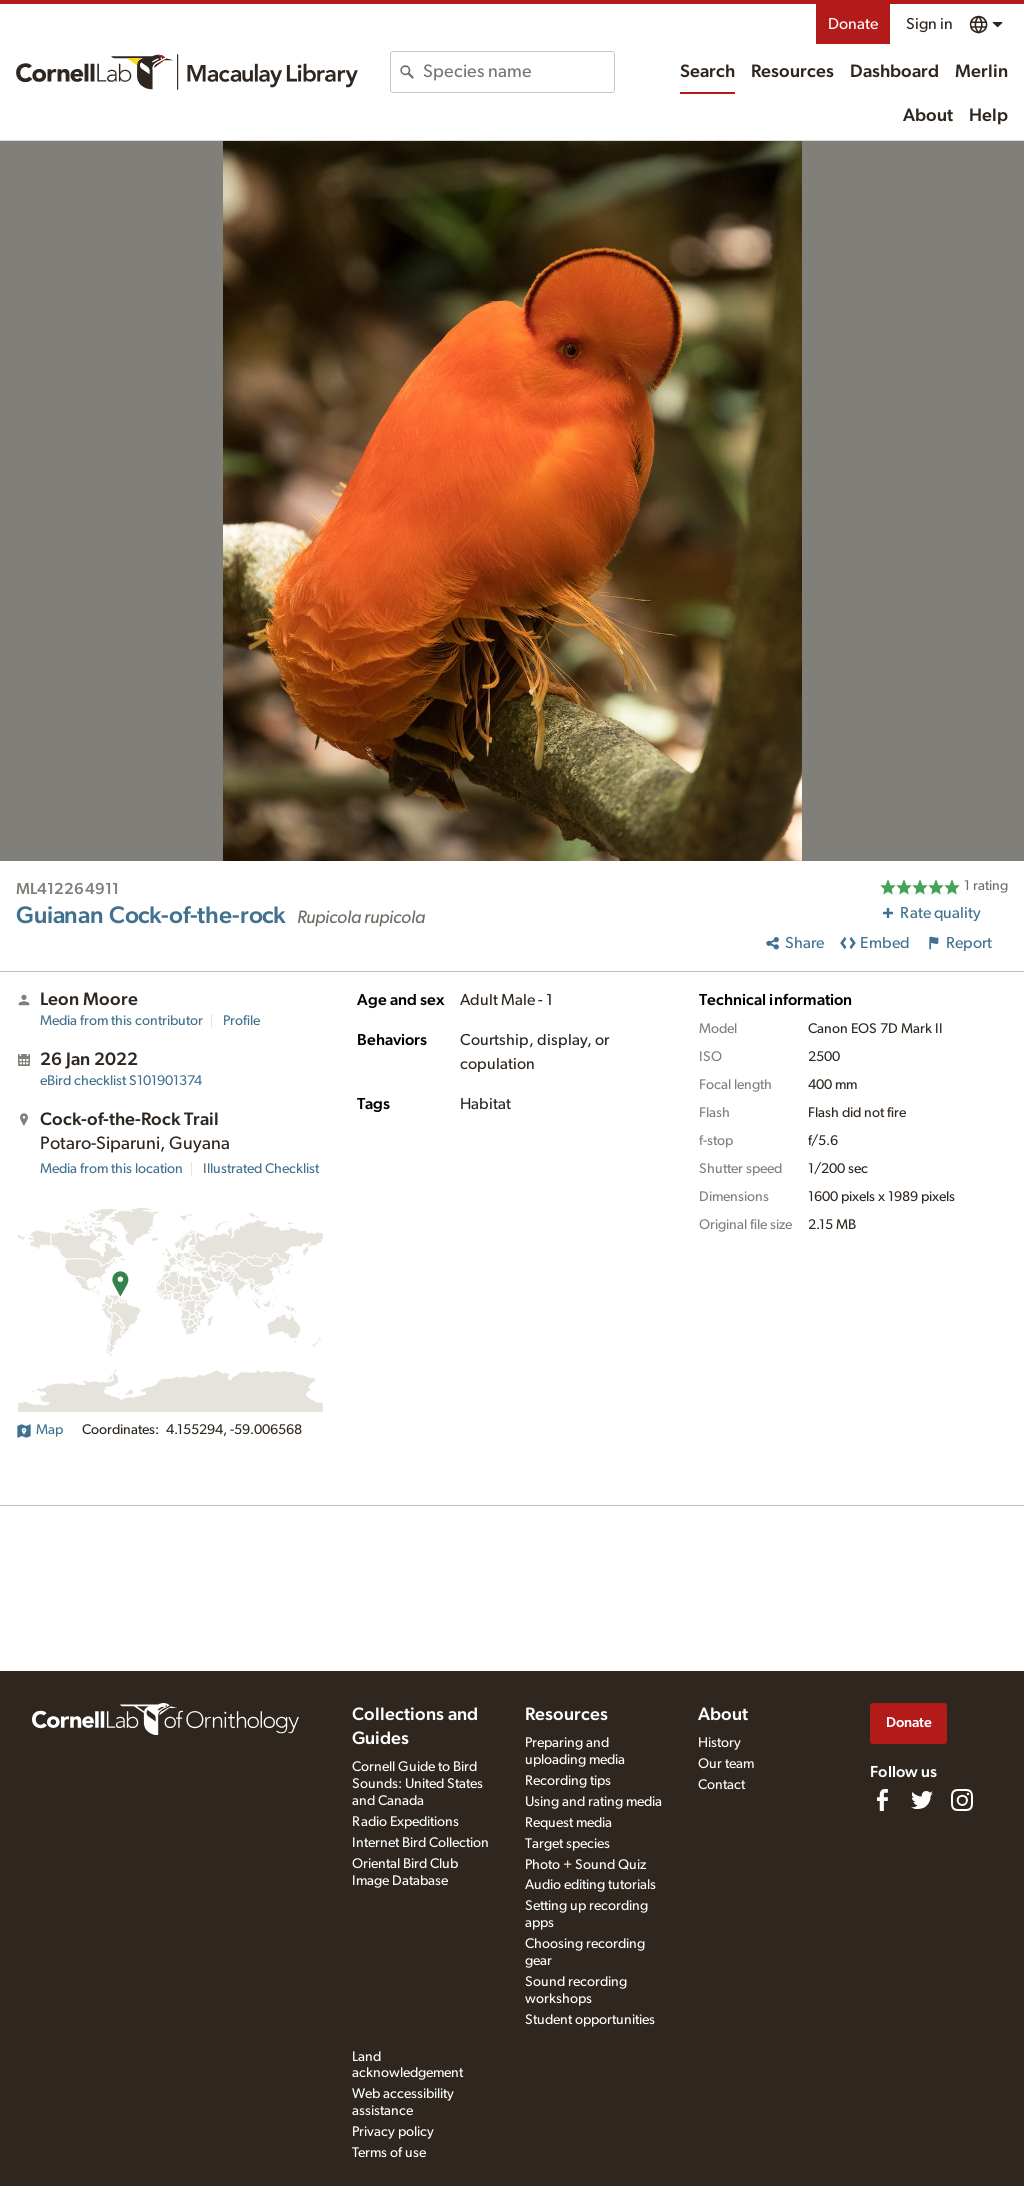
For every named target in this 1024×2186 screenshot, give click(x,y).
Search (707, 72)
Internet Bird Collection (420, 1843)
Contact (721, 1785)
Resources (792, 72)
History (719, 1743)
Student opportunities (590, 2020)
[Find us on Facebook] (882, 1800)
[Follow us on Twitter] (922, 1800)
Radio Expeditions (405, 1822)
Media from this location (111, 1169)
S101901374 (121, 1081)
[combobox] (518, 72)
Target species (567, 1844)
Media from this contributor (121, 1021)
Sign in (929, 24)
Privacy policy (393, 2132)
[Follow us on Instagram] (962, 1800)
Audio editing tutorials (590, 1885)
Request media (568, 1823)
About (928, 116)
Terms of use (389, 2153)
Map (39, 1430)
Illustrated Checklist (261, 1169)
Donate (853, 24)
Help (988, 116)
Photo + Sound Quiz (585, 1865)
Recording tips (568, 1781)
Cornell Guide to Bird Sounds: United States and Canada (417, 1784)
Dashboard (894, 72)
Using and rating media (593, 1802)
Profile (241, 1021)
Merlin (981, 72)
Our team (726, 1764)
